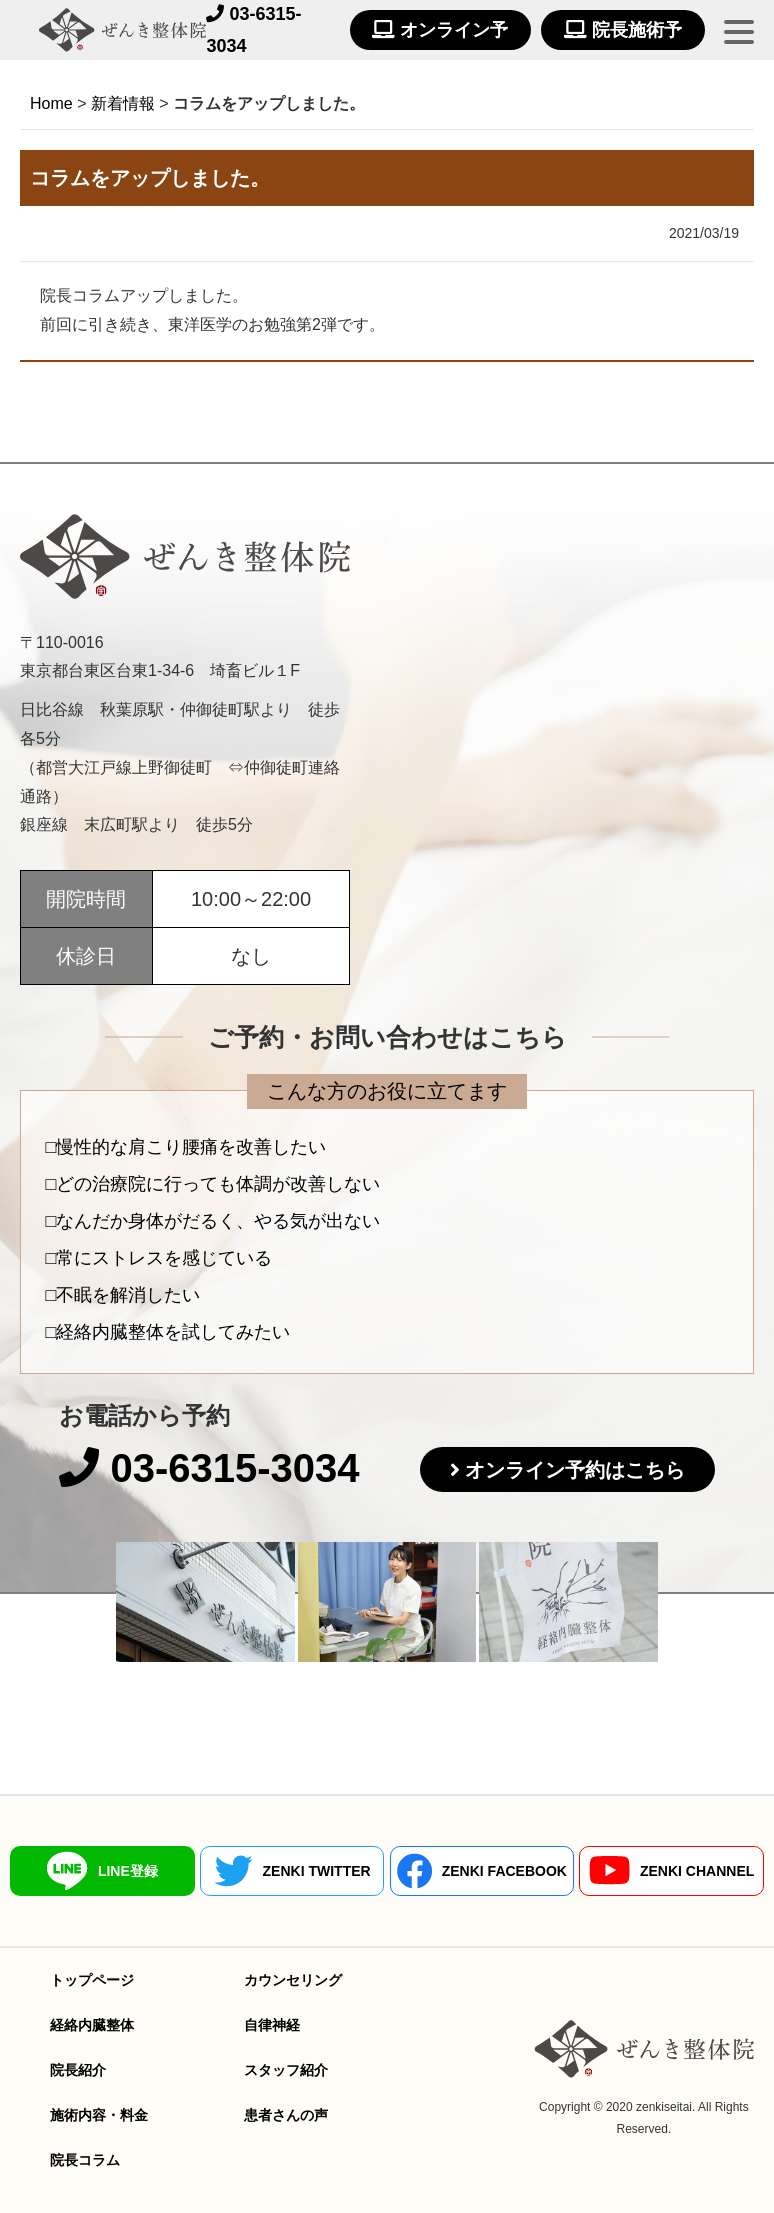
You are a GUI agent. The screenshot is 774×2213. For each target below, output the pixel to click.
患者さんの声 (286, 2115)
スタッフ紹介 (286, 2070)
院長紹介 (78, 2070)
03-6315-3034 (209, 1468)
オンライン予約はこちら (575, 1470)
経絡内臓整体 (92, 2025)
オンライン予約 (440, 35)
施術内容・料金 (99, 2115)
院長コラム (85, 2160)
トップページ (92, 1980)
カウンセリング (293, 1980)
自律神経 (272, 2025)
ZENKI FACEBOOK (482, 1871)
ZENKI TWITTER (292, 1871)
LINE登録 (102, 1871)
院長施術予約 (623, 35)
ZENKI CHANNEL (671, 1870)
